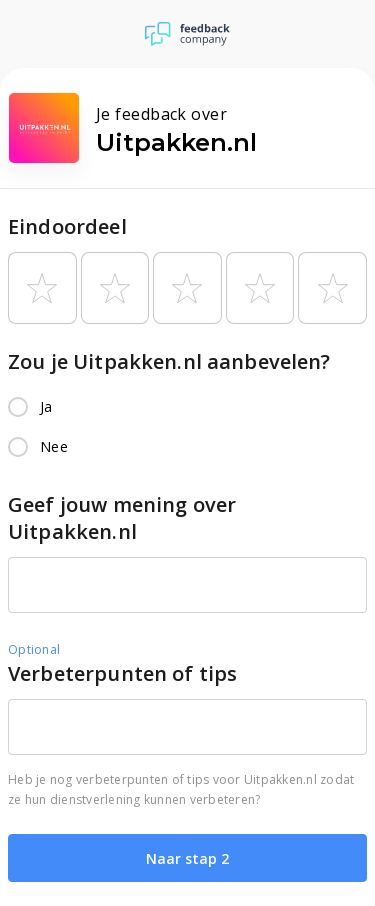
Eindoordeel (67, 226)
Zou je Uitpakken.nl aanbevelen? (169, 361)
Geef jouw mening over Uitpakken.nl (122, 518)
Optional (34, 649)
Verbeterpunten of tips (122, 673)
